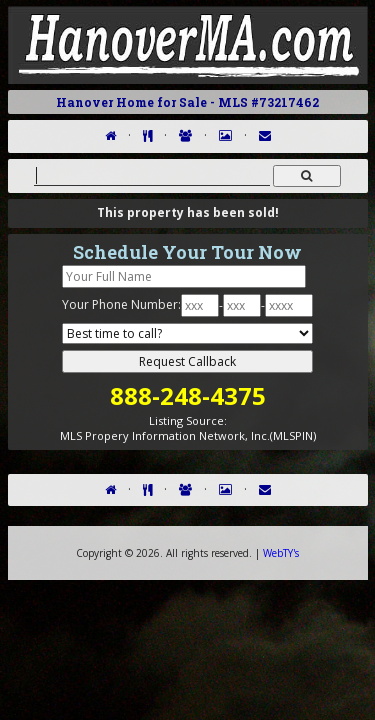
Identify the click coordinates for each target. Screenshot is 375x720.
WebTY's (281, 553)
